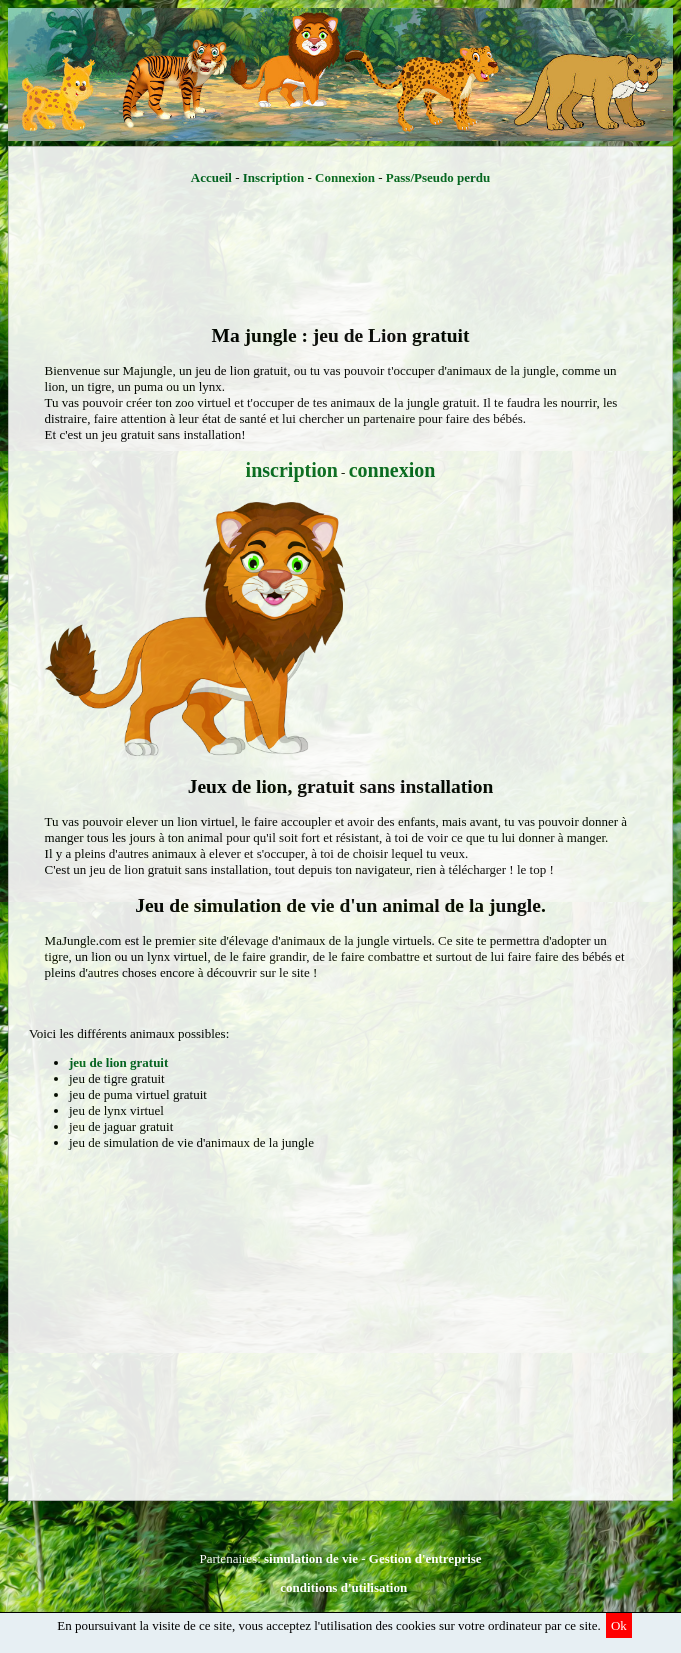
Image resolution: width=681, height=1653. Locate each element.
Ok (619, 1625)
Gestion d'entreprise (425, 1558)
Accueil (211, 177)
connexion (392, 470)
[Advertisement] (340, 259)
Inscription (273, 177)
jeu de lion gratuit (118, 1062)
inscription (292, 470)
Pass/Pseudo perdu (438, 177)
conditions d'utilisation (343, 1587)
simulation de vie (311, 1558)
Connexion (345, 177)
